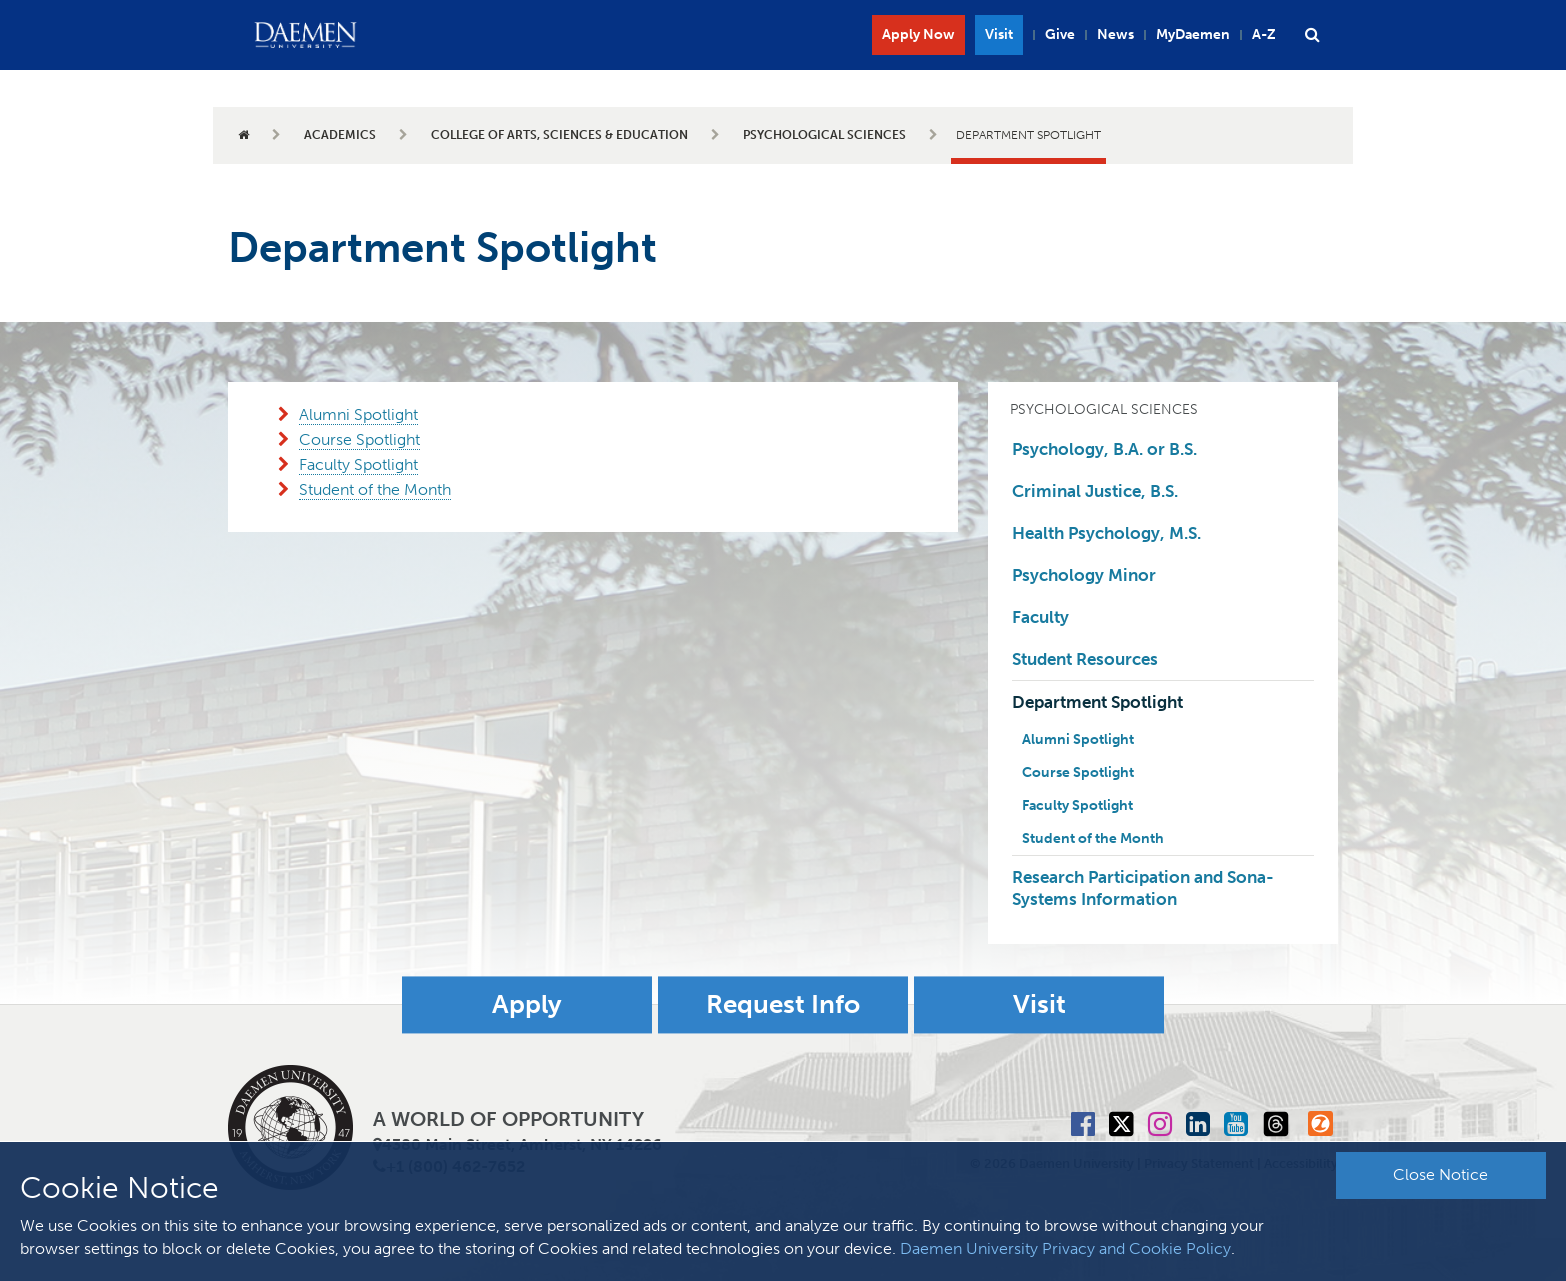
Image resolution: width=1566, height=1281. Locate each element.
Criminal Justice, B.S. (1095, 491)
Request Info (783, 1004)
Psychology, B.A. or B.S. (1104, 449)
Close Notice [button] (1440, 1174)
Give (1060, 34)
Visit (999, 34)
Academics (340, 135)
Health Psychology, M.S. (1106, 533)
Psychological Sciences (824, 135)
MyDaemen (1193, 34)
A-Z (1264, 34)
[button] (1312, 35)
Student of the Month (375, 489)
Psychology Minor (1084, 575)
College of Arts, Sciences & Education (559, 135)
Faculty (1040, 617)
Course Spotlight (359, 439)
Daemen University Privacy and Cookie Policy (1065, 1248)
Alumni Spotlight (358, 414)
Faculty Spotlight (358, 464)
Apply (527, 1004)
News (1115, 34)
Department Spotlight (1097, 702)
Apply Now (918, 34)
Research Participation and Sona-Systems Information (1143, 888)
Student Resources (1085, 659)
